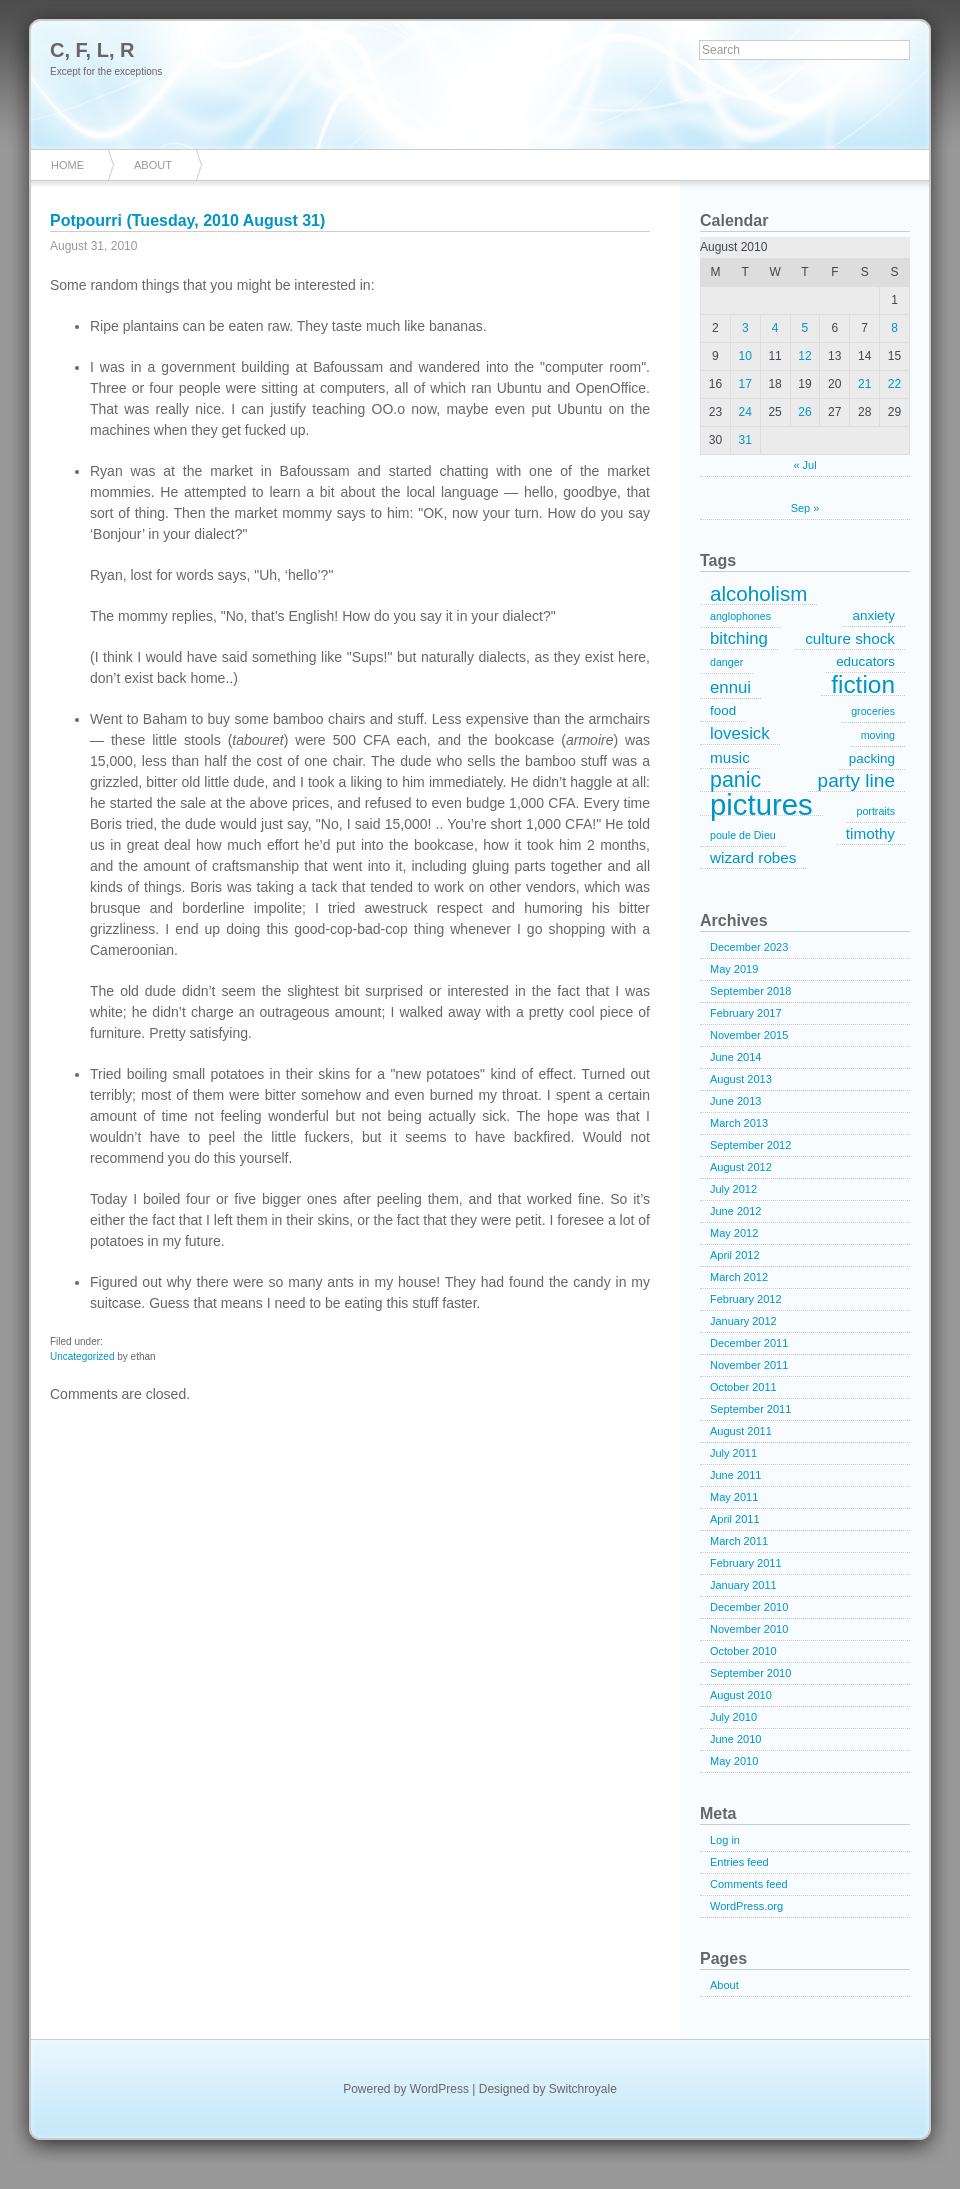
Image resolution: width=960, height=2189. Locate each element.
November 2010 (749, 1629)
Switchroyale (583, 2089)
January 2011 (743, 1585)
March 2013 (739, 1123)
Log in (725, 1840)
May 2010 (734, 1761)
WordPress (439, 2089)
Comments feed (749, 1884)
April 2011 (735, 1519)
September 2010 (750, 1673)
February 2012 (746, 1299)
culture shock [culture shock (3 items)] (850, 638)
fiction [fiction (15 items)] (863, 685)
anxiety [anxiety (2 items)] (874, 615)
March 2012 (739, 1277)
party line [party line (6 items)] (856, 780)
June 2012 (735, 1211)
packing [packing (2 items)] (872, 758)
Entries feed (739, 1862)
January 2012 (743, 1321)
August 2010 (741, 1695)
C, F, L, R (92, 50)
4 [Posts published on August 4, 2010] (775, 328)
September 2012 (750, 1145)
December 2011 (749, 1343)
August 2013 (741, 1079)
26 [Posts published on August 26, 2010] (804, 412)
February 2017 (746, 1013)
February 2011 (746, 1563)
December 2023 (749, 947)
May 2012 (734, 1233)
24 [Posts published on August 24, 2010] (745, 412)
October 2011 (743, 1387)
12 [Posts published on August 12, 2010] (804, 356)
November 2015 (749, 1035)
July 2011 (733, 1453)
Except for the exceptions (106, 71)
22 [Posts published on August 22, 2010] (894, 384)
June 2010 (735, 1739)
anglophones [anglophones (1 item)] (740, 616)
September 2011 (750, 1409)
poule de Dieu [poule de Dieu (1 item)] (743, 835)
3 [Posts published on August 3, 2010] (745, 328)
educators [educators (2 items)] (865, 661)
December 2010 (749, 1607)
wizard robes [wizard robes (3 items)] (753, 857)
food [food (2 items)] (723, 710)
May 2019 (734, 969)
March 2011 (739, 1541)
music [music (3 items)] (730, 757)
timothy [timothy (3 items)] (870, 833)
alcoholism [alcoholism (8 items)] (758, 594)
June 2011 (735, 1475)
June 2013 (735, 1101)
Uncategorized (82, 1356)
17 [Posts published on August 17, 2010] (745, 384)
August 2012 (741, 1167)
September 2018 (750, 991)
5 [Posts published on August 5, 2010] (805, 328)
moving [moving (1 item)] (878, 735)
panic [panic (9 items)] (735, 781)
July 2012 (733, 1189)
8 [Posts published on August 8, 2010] (894, 328)
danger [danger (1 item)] (726, 662)
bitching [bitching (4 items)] (739, 638)
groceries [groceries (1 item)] (873, 711)
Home (67, 165)
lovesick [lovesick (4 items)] (740, 733)
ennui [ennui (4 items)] (730, 687)
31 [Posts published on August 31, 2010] (745, 440)
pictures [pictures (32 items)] (761, 805)
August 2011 (741, 1431)
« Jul (804, 465)
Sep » (805, 508)
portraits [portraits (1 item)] (876, 811)
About (153, 165)
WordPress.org (746, 1906)
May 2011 (734, 1497)
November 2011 (749, 1365)
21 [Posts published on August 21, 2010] (864, 384)
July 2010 (733, 1717)
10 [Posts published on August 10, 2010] (745, 356)
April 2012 (735, 1255)
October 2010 (743, 1651)
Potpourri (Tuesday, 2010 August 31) (187, 220)
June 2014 (735, 1057)
